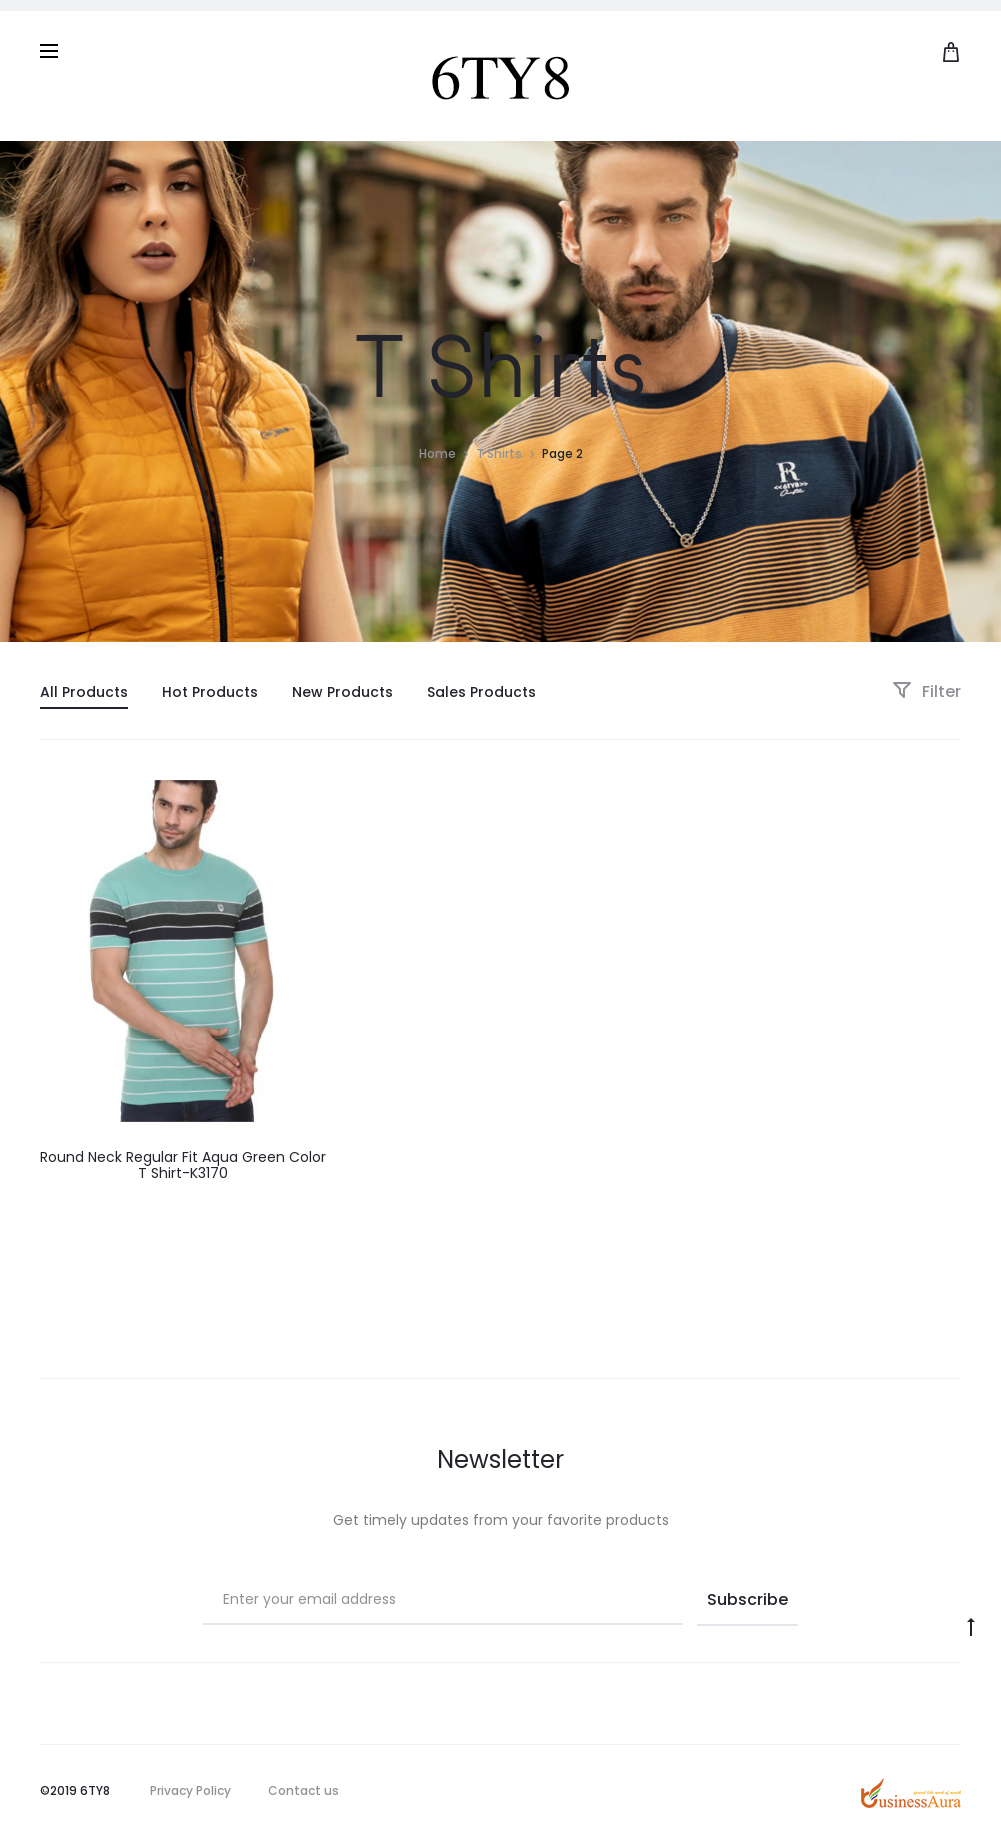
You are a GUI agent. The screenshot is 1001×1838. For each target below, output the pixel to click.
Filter (926, 691)
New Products (342, 692)
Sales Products (481, 692)
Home (437, 453)
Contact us (303, 1790)
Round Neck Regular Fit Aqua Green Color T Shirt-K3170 (183, 1165)
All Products (84, 692)
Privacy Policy (190, 1790)
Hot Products (210, 692)
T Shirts (499, 453)
